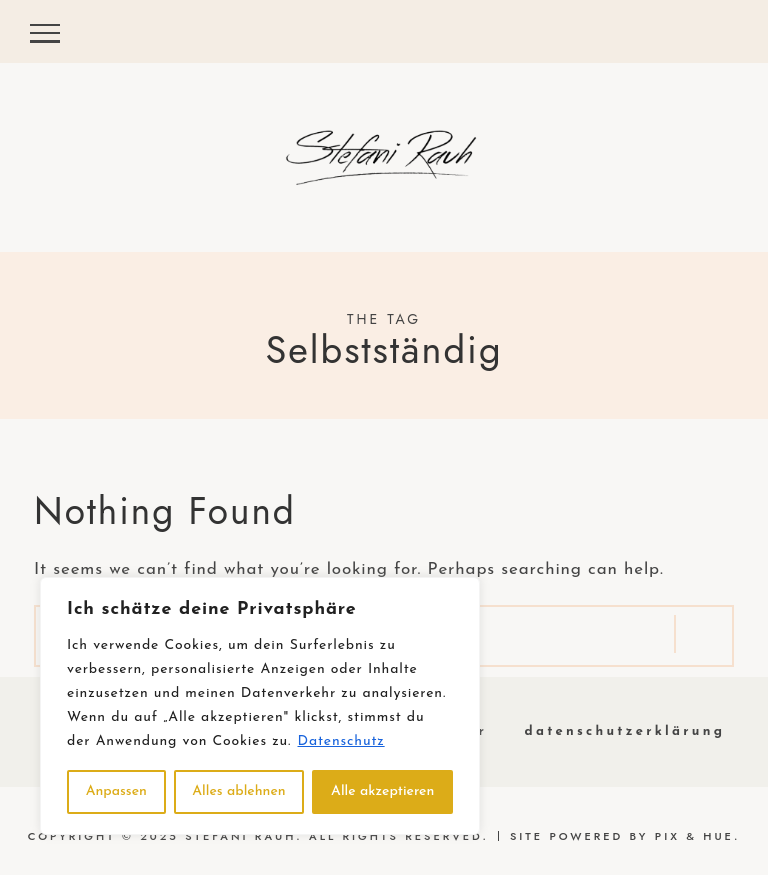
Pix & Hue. (698, 836)
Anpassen (116, 791)
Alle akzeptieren (382, 791)
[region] (260, 706)
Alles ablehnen (238, 791)
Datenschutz (341, 741)
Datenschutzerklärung (625, 731)
